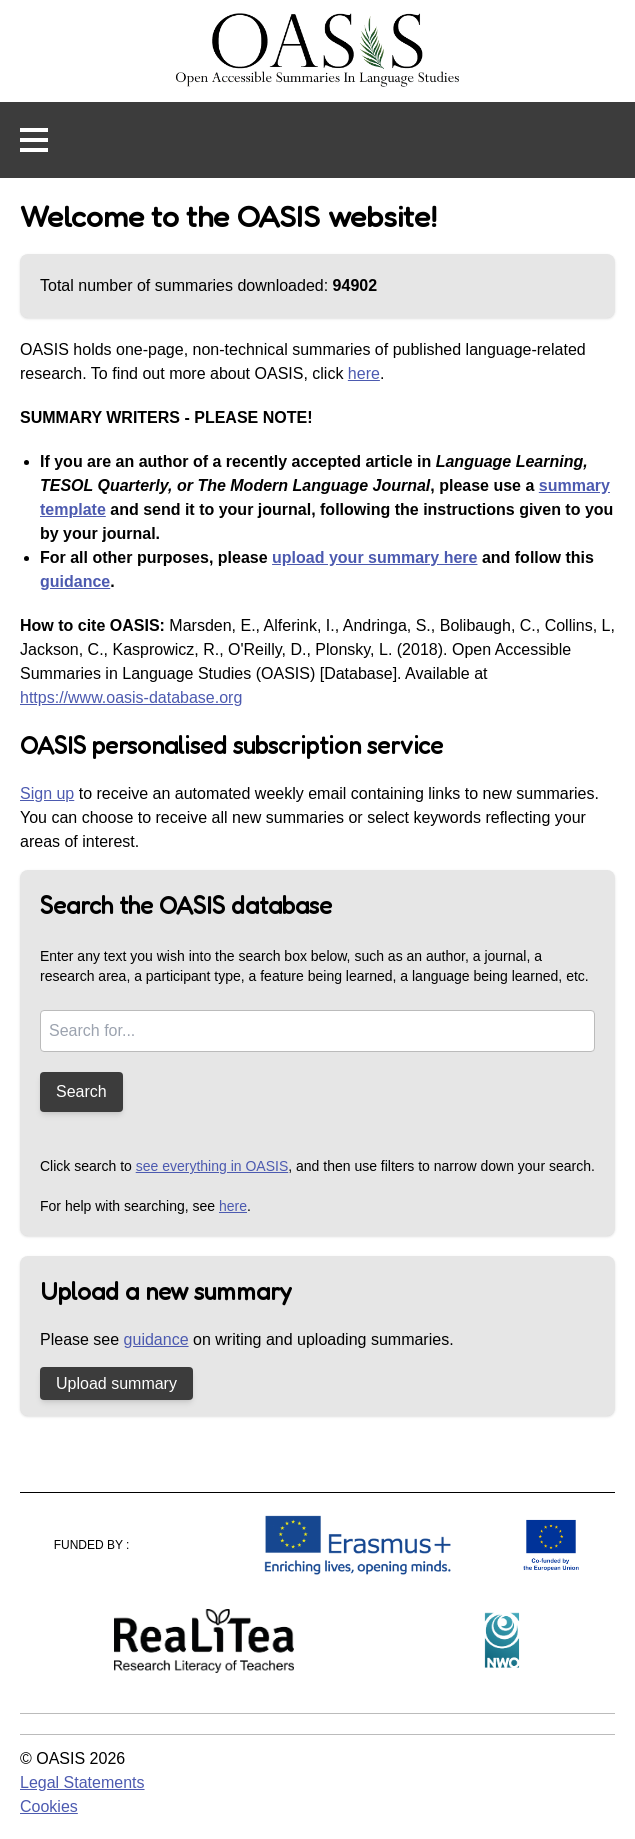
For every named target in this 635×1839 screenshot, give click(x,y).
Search (81, 1091)
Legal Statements (82, 1782)
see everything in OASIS (212, 1166)
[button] (34, 140)
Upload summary (116, 1383)
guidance (75, 581)
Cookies (49, 1806)
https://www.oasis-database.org (131, 697)
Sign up (47, 793)
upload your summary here (374, 557)
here (364, 373)
